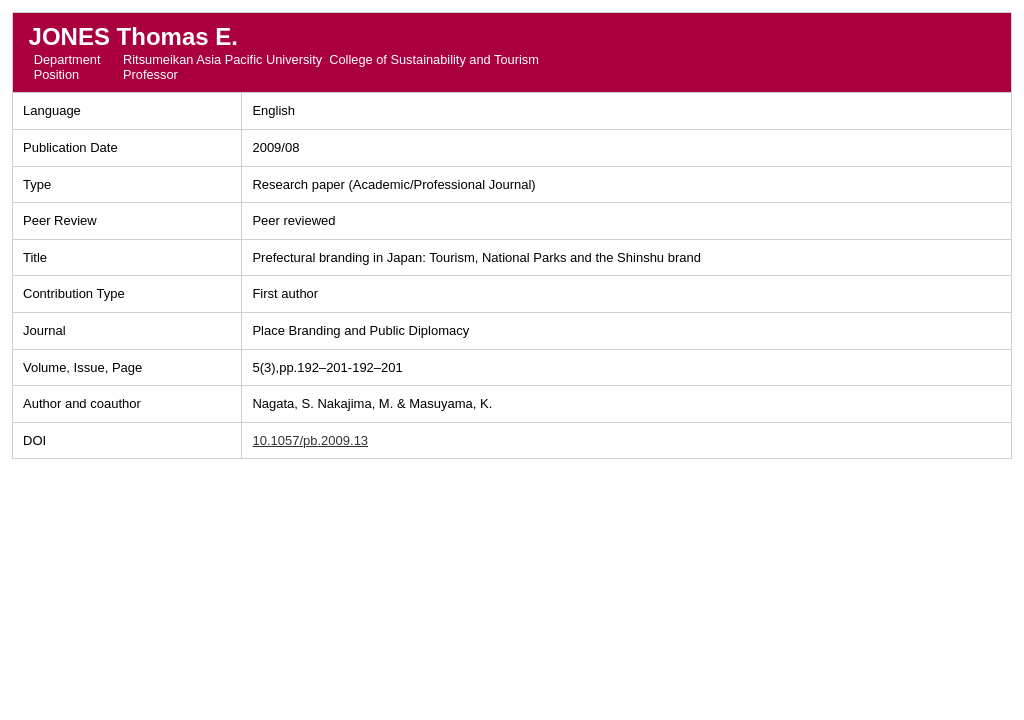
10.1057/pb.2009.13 (310, 440)
